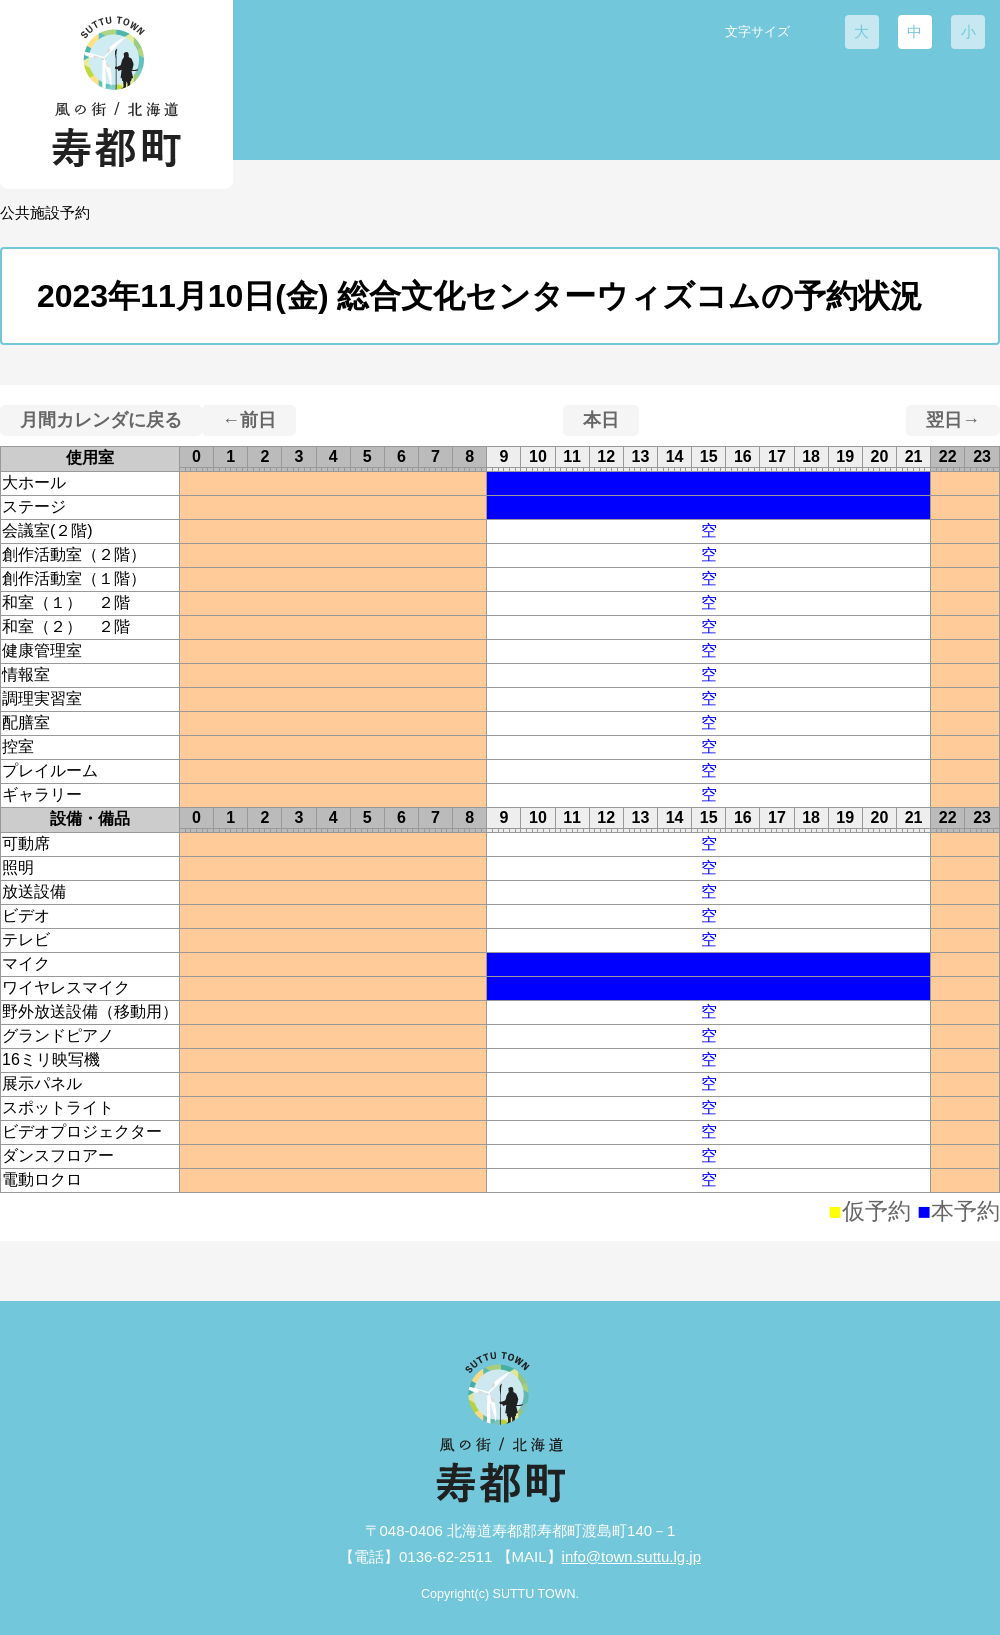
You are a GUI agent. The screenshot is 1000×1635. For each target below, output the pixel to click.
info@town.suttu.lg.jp (631, 1556)
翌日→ (953, 420)
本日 (601, 420)
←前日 (249, 420)
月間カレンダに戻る (101, 420)
